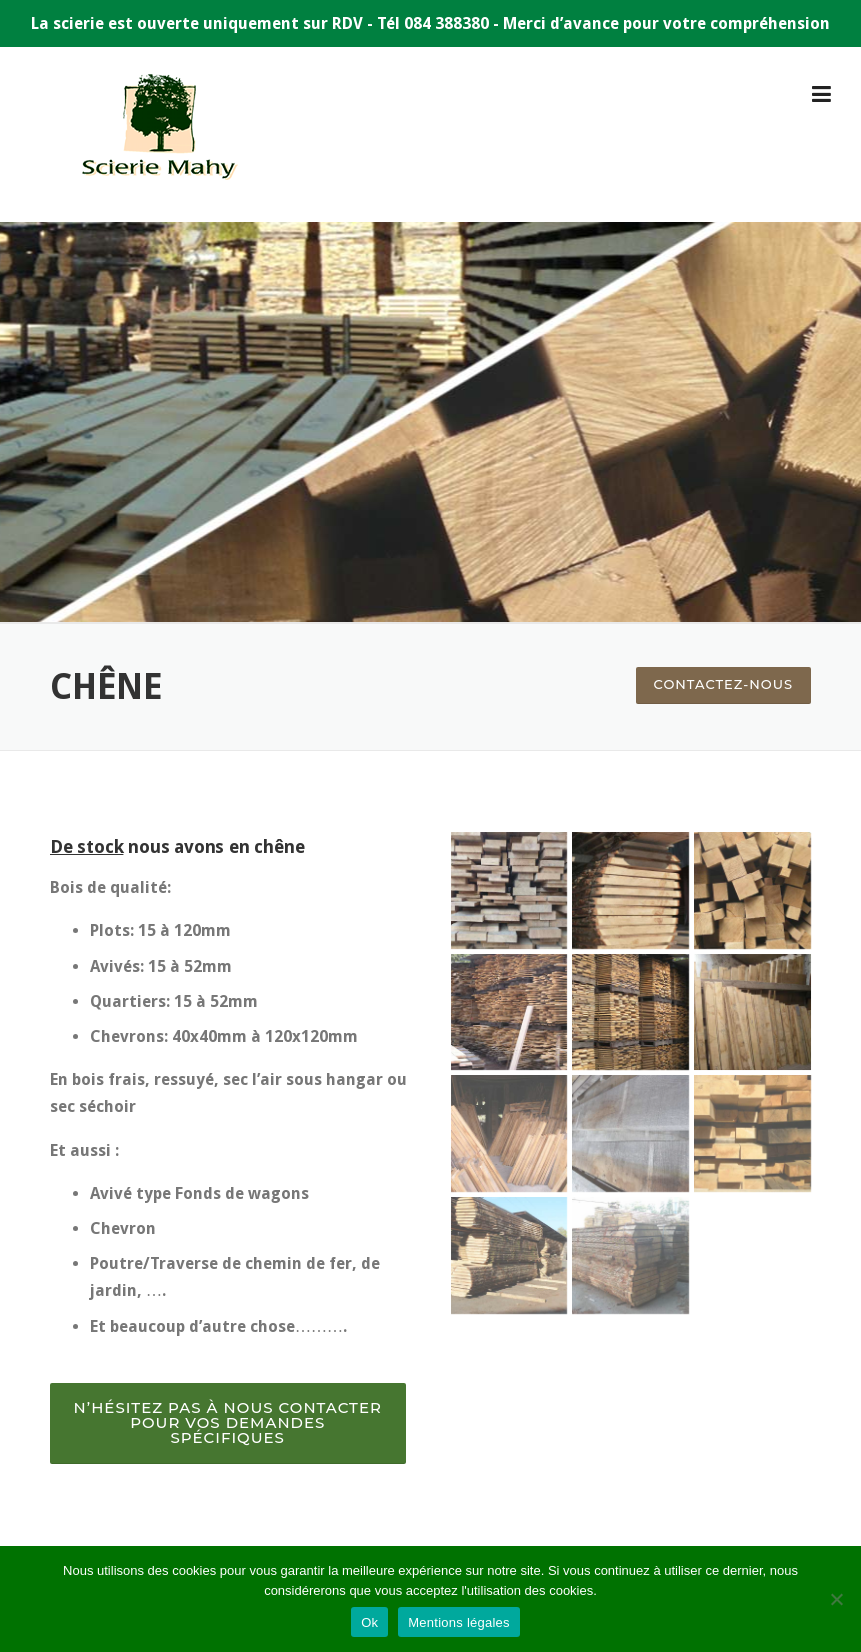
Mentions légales (459, 1622)
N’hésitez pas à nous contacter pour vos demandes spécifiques (228, 1422)
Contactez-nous (723, 684)
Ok (369, 1622)
